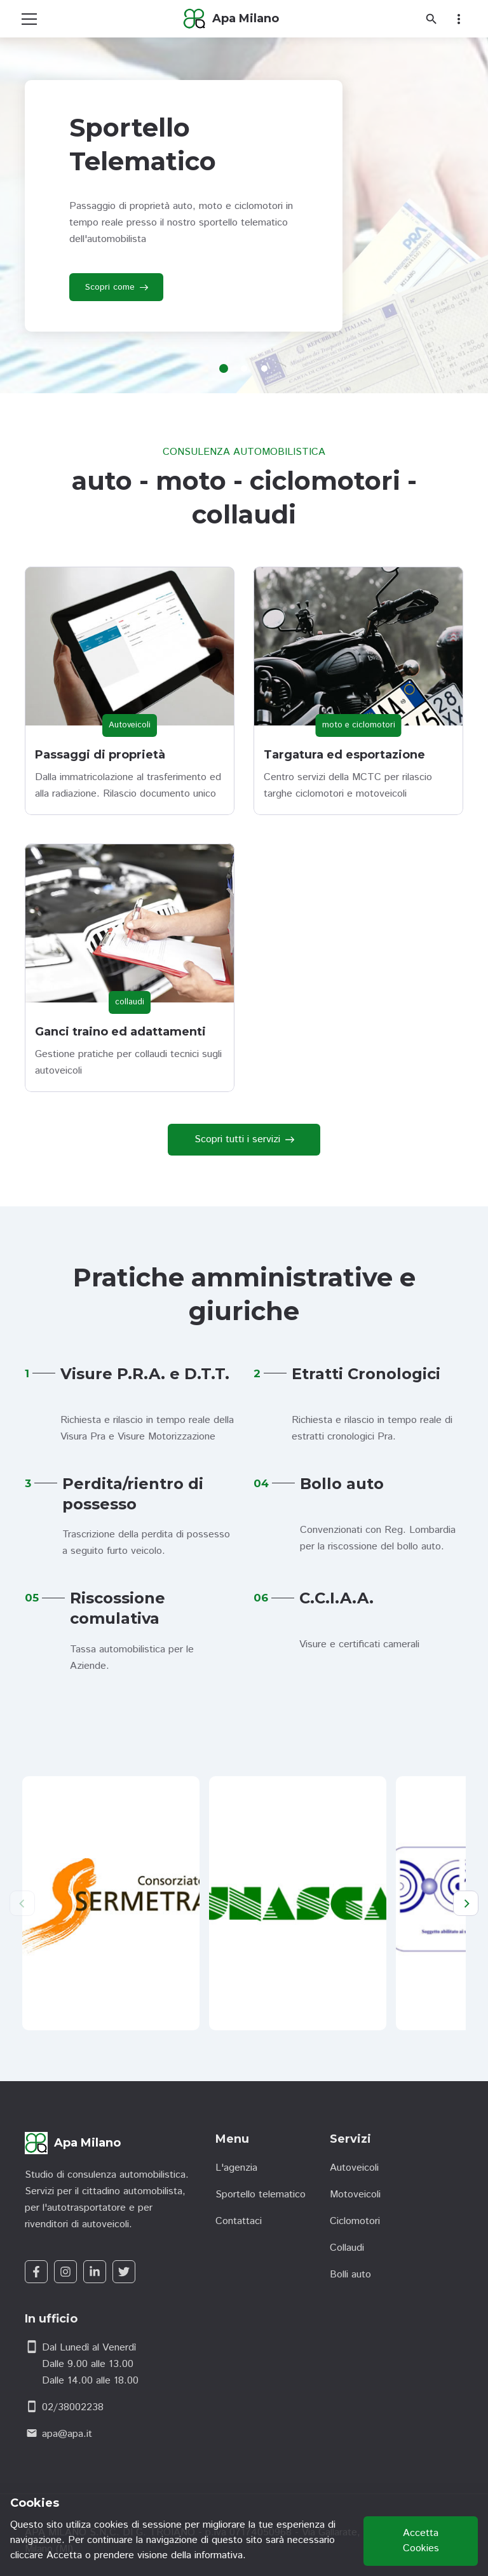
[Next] (465, 1903)
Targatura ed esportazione (344, 755)
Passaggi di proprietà (100, 755)
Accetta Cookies (421, 2541)
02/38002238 (73, 2407)
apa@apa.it (67, 2434)
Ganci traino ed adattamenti (120, 1032)
